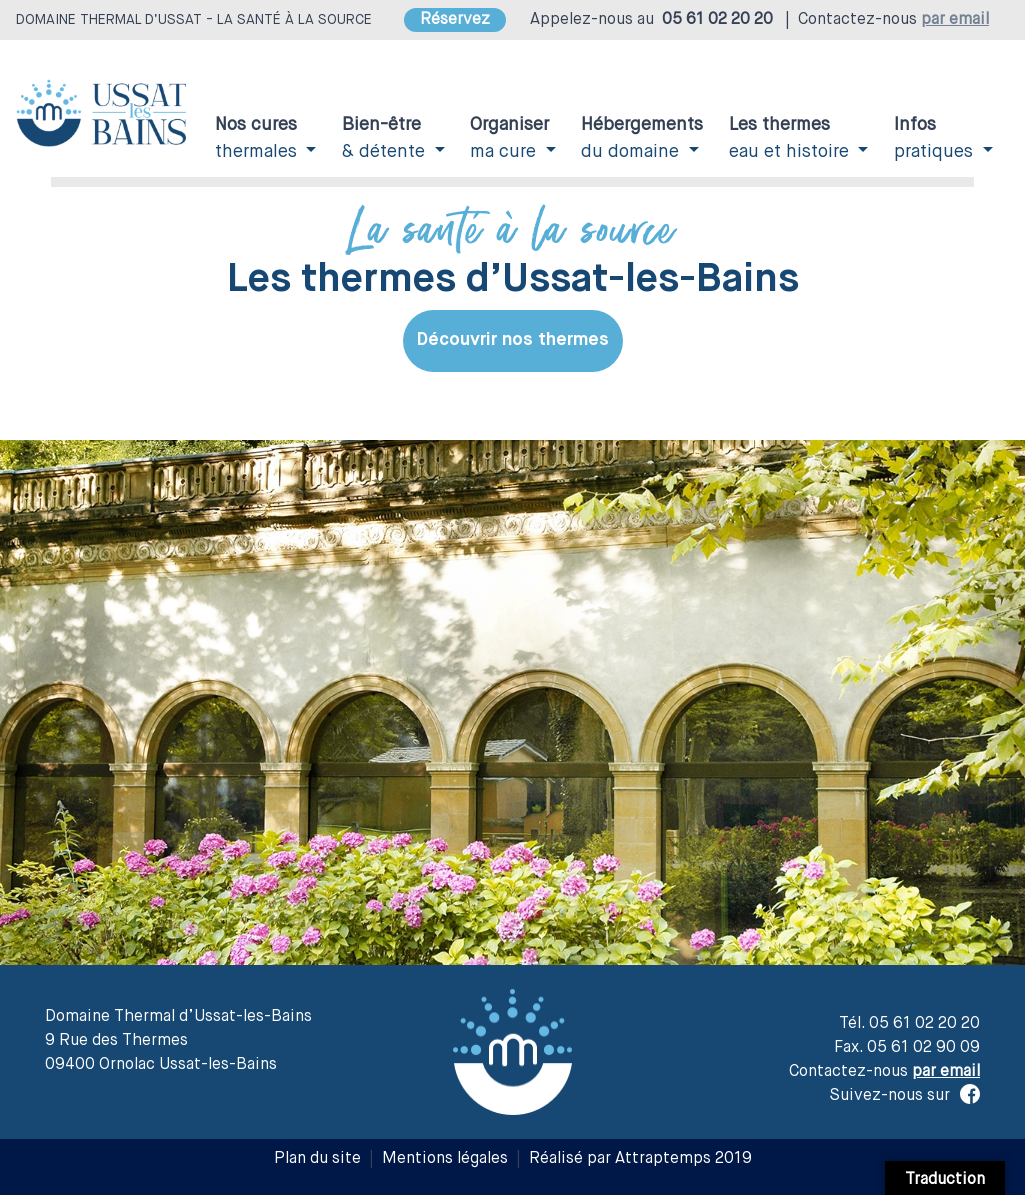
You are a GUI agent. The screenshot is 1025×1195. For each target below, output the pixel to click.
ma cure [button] (509, 138)
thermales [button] (258, 138)
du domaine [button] (642, 138)
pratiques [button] (936, 138)
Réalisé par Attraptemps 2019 (640, 1159)
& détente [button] (386, 138)
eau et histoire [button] (791, 138)
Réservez (455, 20)
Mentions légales (445, 1159)
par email (955, 20)
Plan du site (317, 1159)
